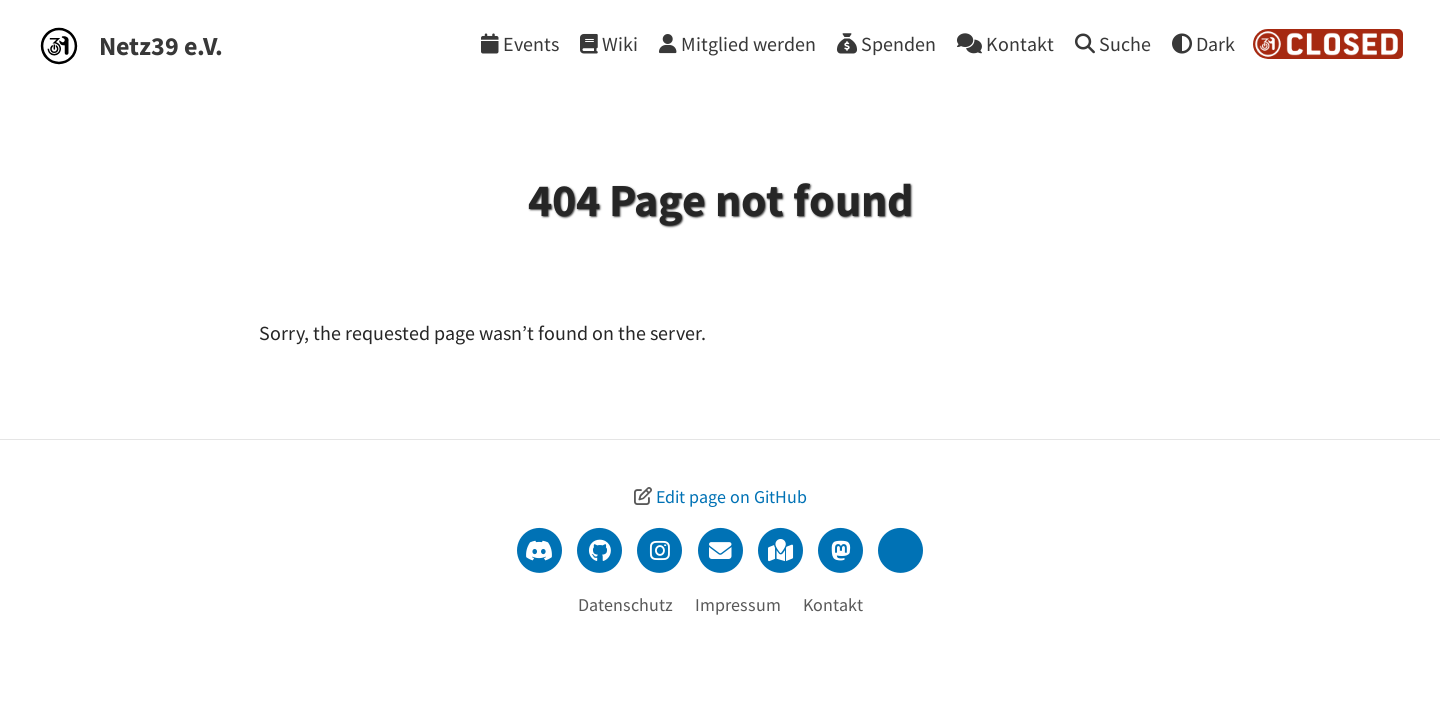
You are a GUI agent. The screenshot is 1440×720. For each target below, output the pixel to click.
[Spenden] (886, 43)
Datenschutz (625, 604)
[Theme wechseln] (1203, 43)
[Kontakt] (1005, 43)
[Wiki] (609, 43)
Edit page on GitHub (731, 496)
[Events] (520, 43)
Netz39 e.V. (161, 45)
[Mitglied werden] (737, 43)
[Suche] (1113, 43)
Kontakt (833, 604)
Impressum (738, 604)
